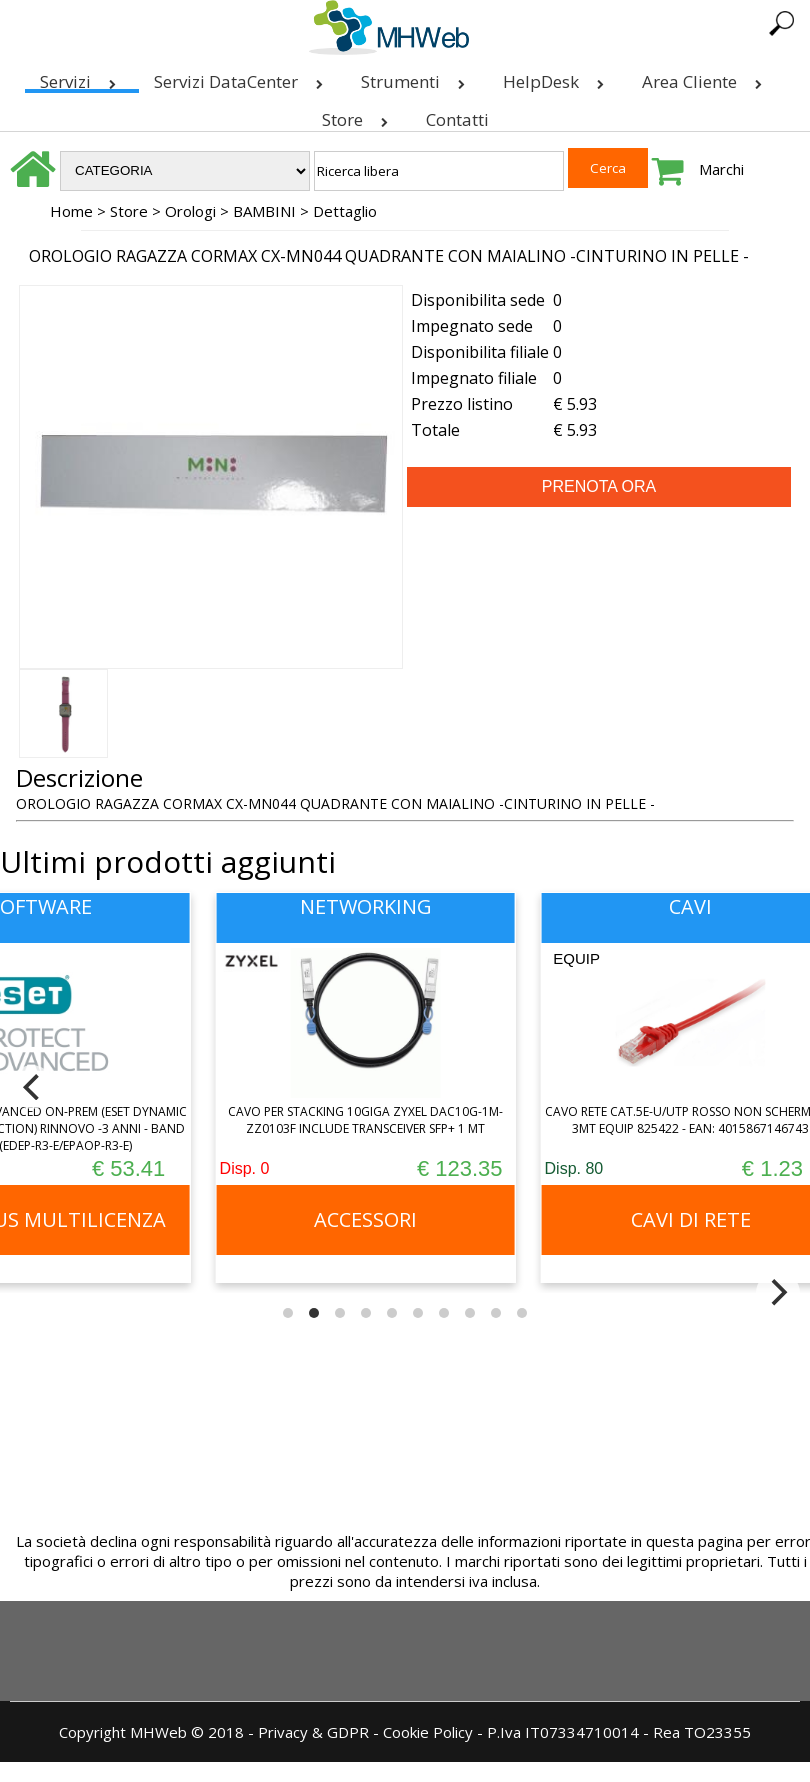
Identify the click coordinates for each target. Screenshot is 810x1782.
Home (71, 211)
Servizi (82, 77)
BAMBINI (264, 211)
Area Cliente (706, 77)
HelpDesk (557, 77)
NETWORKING (405, 906)
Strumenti (417, 77)
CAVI (729, 906)
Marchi (721, 169)
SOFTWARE (80, 906)
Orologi (190, 211)
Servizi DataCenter (242, 77)
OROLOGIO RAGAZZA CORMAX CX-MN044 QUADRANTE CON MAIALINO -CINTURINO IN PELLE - (389, 256)
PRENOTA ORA (599, 486)
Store (359, 115)
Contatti (457, 119)
